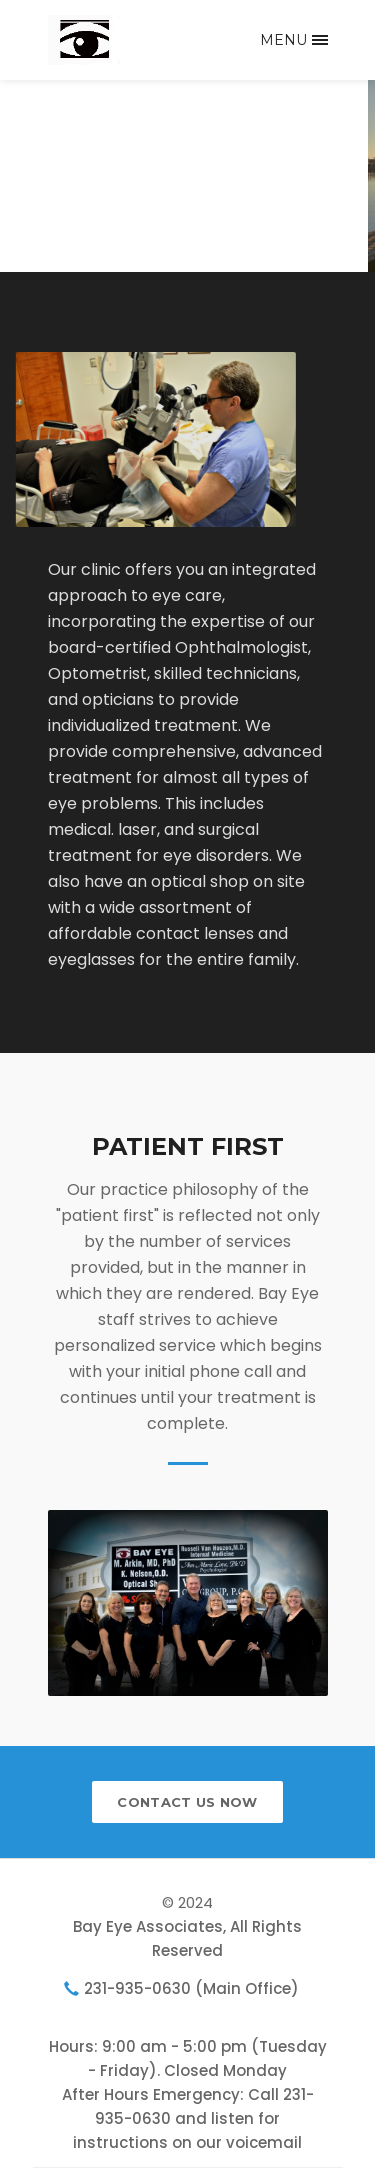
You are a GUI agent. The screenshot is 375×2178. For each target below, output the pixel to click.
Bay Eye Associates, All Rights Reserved (187, 1938)
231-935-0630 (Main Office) (191, 1988)
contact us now (187, 1802)
